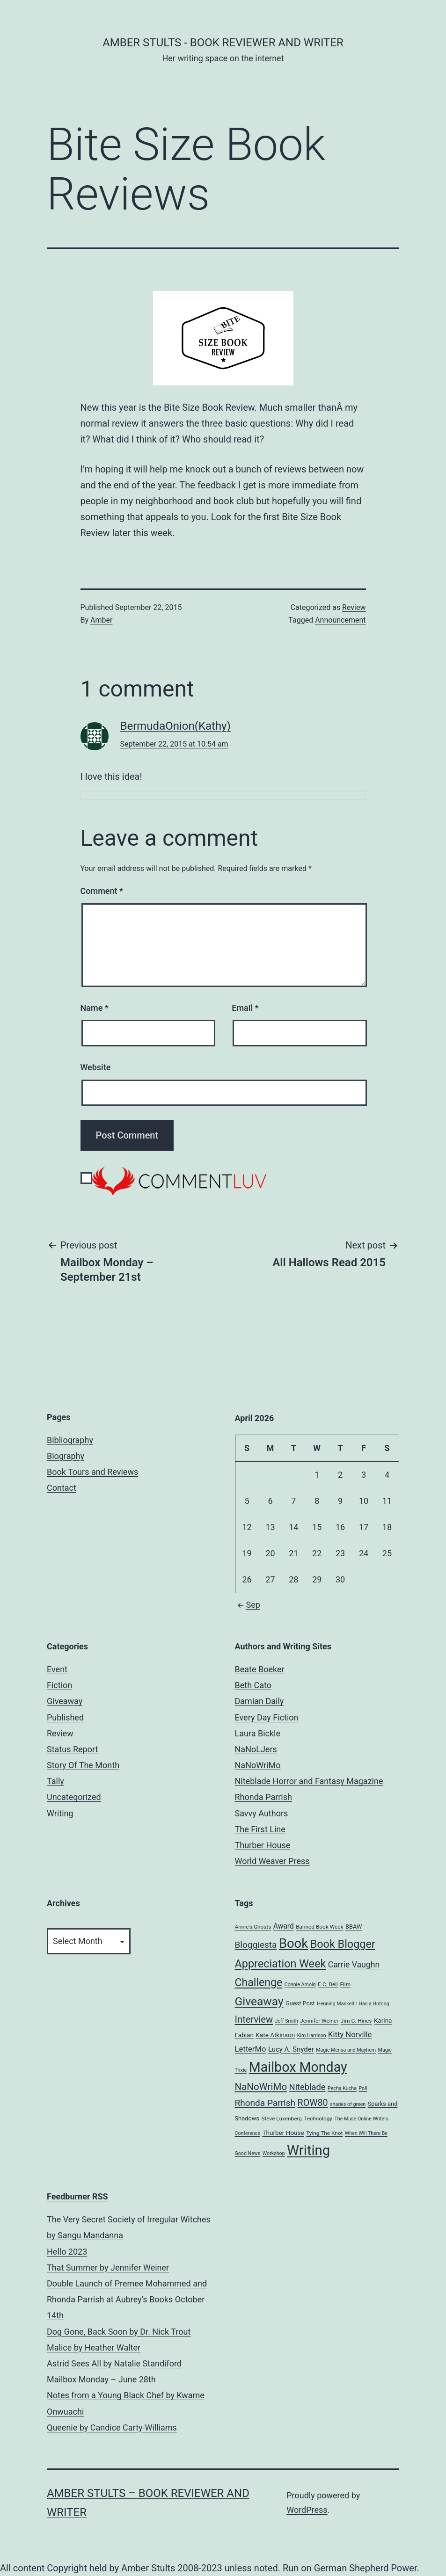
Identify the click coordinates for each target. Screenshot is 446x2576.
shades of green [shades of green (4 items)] (348, 2104)
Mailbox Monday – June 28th (101, 2379)
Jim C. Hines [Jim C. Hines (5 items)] (356, 2020)
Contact (61, 1488)
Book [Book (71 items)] (293, 1943)
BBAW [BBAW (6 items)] (353, 1926)
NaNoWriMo (258, 1765)
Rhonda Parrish (263, 1797)
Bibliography (70, 1440)
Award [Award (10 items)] (283, 1926)
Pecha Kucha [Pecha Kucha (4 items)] (342, 2088)
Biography (65, 1456)
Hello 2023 (67, 2252)
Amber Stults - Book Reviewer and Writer (223, 42)
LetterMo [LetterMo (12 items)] (250, 2049)
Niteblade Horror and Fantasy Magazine (309, 1781)
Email (245, 1008)
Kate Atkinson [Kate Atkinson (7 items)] (275, 2035)
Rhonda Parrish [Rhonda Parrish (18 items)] (265, 2102)
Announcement (340, 620)
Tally (55, 1781)
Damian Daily (259, 1701)
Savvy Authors (261, 1813)
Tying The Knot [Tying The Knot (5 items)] (324, 2133)
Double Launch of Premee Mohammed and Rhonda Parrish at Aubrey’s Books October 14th (127, 2299)
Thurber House (263, 1845)
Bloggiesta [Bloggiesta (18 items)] (256, 1944)
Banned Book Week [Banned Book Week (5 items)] (319, 1926)
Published (65, 1717)
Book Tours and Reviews (92, 1472)
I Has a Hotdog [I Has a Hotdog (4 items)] (372, 2004)
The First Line (260, 1829)
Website (95, 1067)
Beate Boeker (260, 1669)
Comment (101, 891)
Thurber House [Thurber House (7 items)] (283, 2132)
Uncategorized (74, 1797)
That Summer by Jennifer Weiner (108, 2267)
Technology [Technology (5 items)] (318, 2118)
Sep (247, 1605)
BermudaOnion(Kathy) (175, 726)
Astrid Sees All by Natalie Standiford (114, 2363)
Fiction (59, 1685)
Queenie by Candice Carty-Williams (112, 2427)
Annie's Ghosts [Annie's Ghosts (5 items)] (253, 1926)
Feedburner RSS (77, 2196)
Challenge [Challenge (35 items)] (259, 1982)
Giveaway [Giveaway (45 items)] (259, 2001)
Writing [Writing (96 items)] (308, 2150)
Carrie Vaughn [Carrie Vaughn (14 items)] (354, 1964)
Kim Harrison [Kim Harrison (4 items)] (311, 2035)
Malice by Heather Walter (93, 2347)
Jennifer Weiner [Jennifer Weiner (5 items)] (319, 2020)
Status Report (72, 1749)
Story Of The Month (83, 1765)
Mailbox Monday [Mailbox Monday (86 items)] (298, 2067)
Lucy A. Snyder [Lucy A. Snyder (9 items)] (291, 2049)
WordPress (306, 2510)
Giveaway (64, 1701)
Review (354, 607)
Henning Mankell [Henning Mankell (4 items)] (335, 2004)
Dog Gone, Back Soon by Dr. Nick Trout (118, 2332)
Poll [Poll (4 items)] (362, 2088)
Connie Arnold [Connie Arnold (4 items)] (300, 1984)
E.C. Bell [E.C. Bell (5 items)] (328, 1984)
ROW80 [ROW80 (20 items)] (313, 2102)
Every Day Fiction (267, 1717)
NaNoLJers (256, 1749)
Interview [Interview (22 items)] (254, 2019)
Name (94, 1008)
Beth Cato (253, 1685)
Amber (101, 620)
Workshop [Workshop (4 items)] (274, 2153)
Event (57, 1669)
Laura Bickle (257, 1733)
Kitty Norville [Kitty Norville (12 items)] (350, 2034)
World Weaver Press (272, 1861)
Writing (60, 1813)
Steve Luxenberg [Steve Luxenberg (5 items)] (281, 2118)
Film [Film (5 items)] (345, 1984)
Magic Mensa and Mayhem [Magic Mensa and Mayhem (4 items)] (346, 2050)
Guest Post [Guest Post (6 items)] (300, 2003)
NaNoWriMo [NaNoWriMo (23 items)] (261, 2086)
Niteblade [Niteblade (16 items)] (307, 2087)
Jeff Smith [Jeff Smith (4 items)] (286, 2021)
